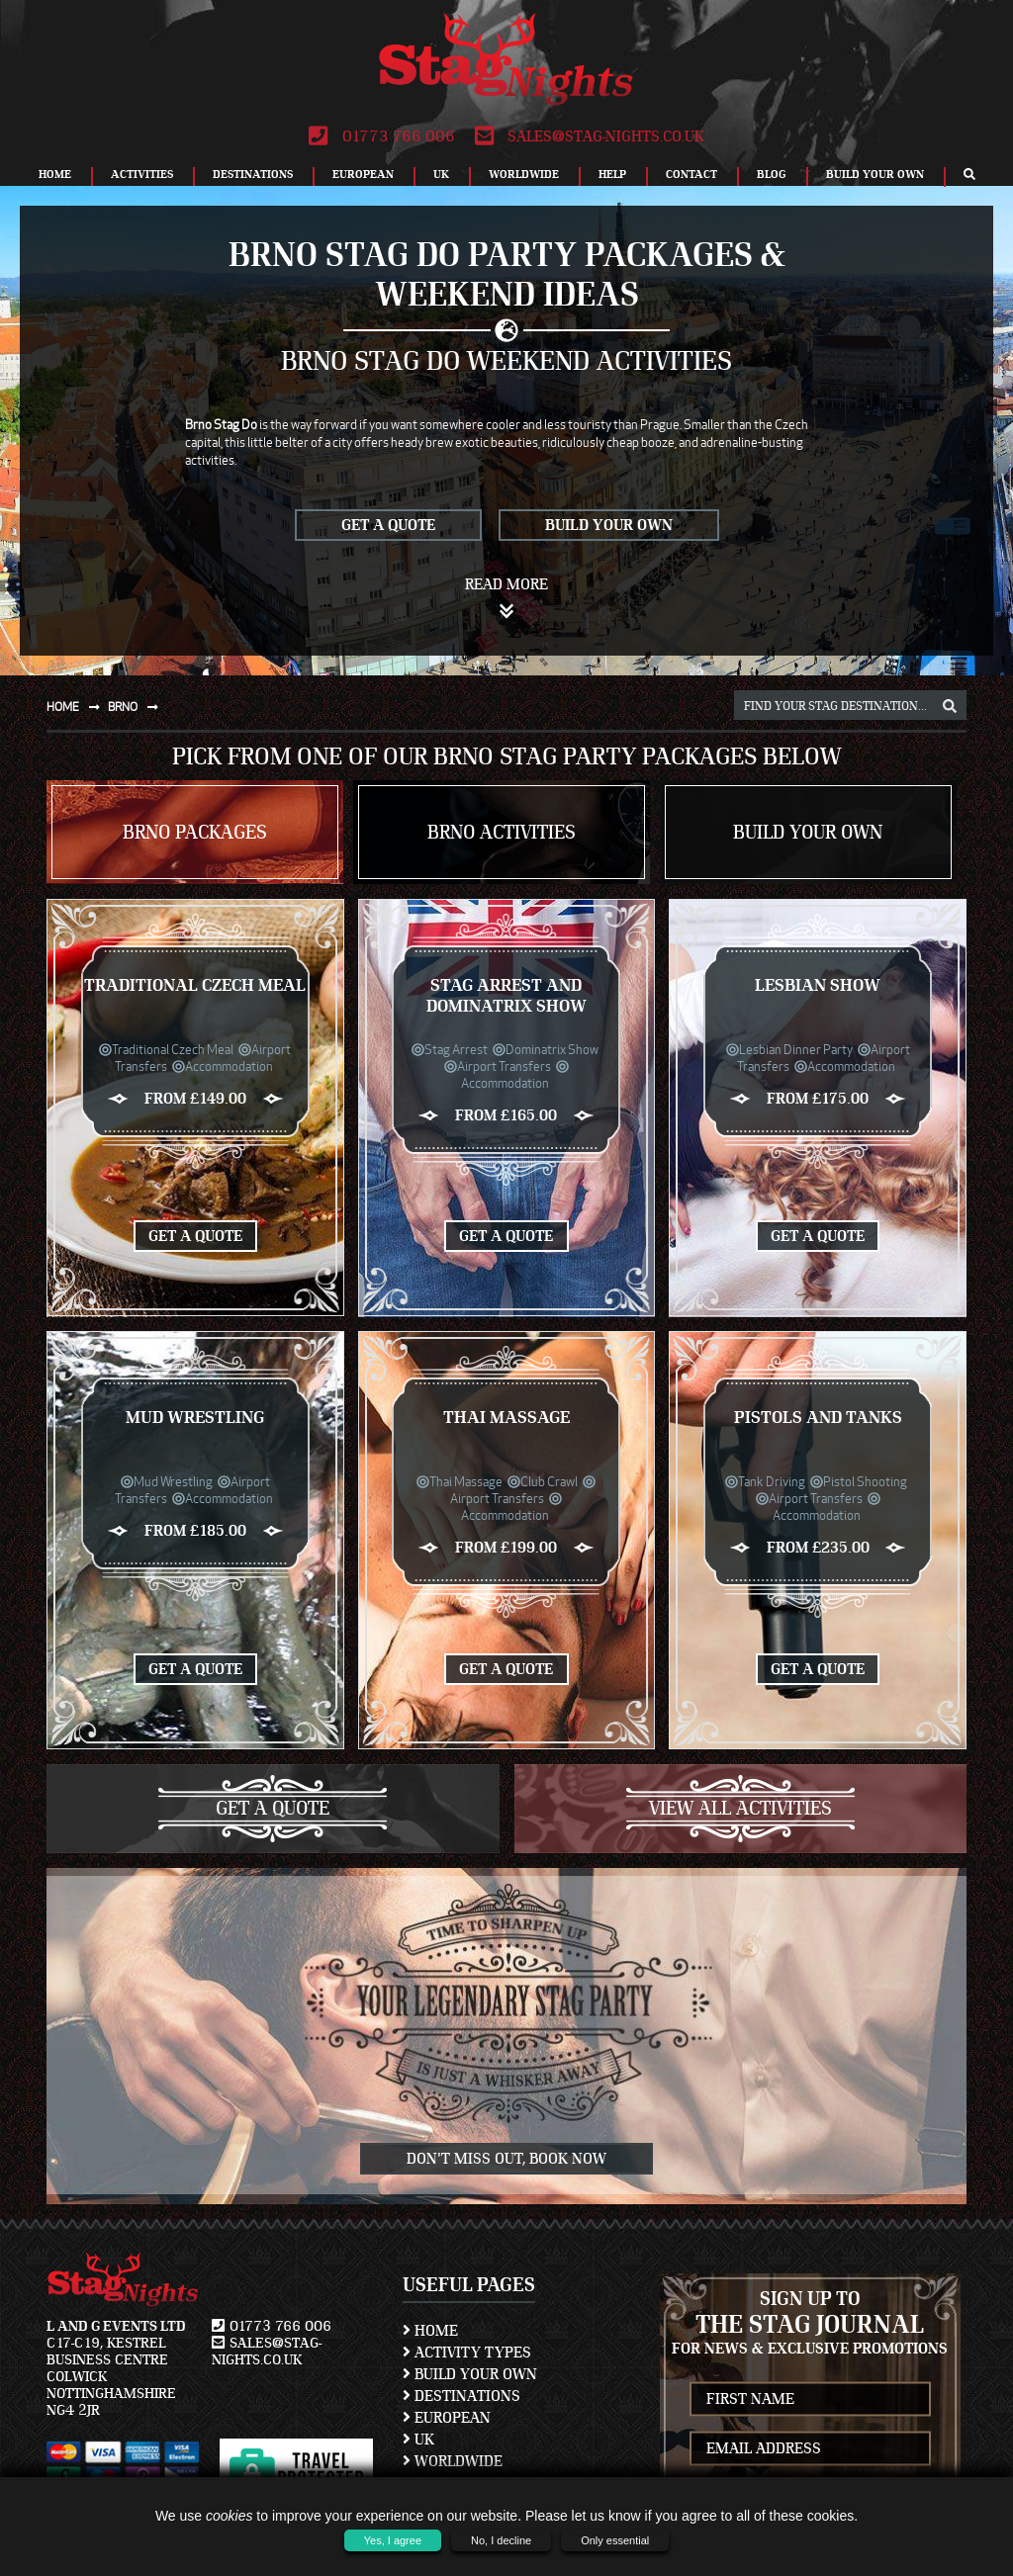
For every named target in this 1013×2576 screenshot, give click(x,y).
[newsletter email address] (811, 2448)
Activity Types (467, 2352)
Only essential (615, 2540)
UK (441, 174)
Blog (771, 174)
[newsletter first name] (811, 2398)
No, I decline (501, 2540)
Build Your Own (875, 174)
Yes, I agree (392, 2540)
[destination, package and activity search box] (850, 705)
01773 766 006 (381, 136)
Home (55, 174)
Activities (142, 174)
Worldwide (524, 174)
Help (612, 174)
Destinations (253, 174)
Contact (691, 174)
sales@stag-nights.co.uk (589, 136)
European (363, 174)
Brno (137, 706)
